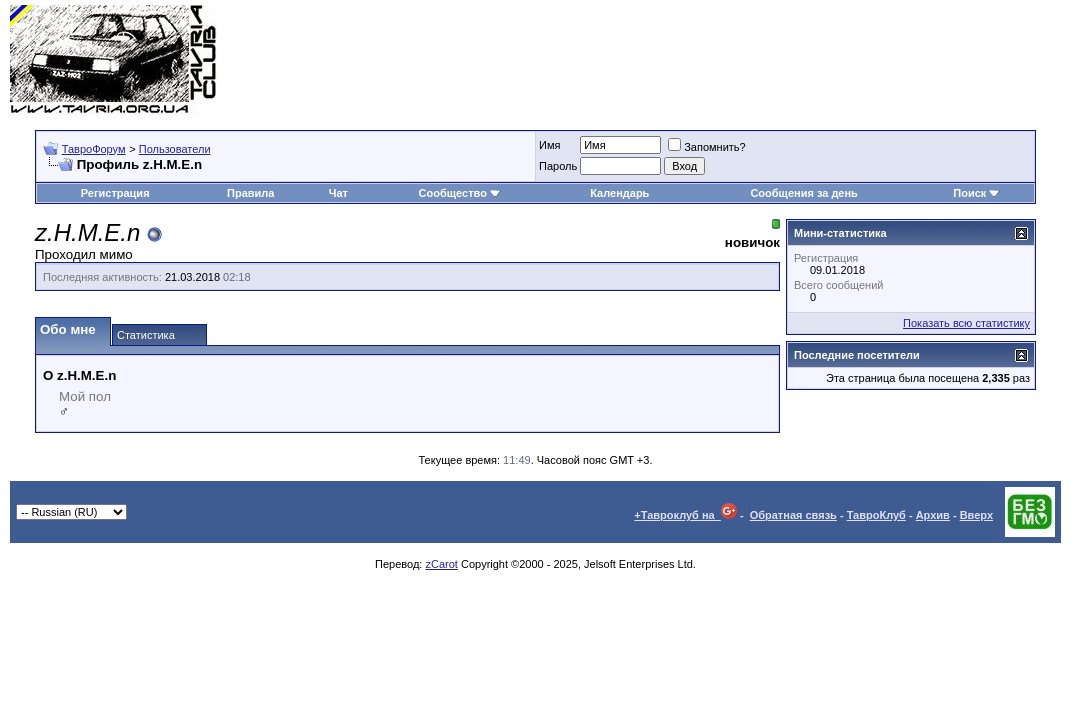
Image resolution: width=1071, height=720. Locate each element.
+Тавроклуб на (685, 515)
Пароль (558, 166)
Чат (338, 193)
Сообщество (460, 193)
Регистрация (115, 193)
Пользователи (175, 149)
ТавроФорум (94, 149)
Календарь (619, 193)
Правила (250, 193)
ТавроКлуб (876, 515)
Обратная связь (793, 515)
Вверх (976, 515)
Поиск (976, 193)
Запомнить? (707, 147)
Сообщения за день (803, 193)
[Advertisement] (697, 60)
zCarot (441, 564)
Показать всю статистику (966, 323)
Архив (933, 515)
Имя (549, 145)
